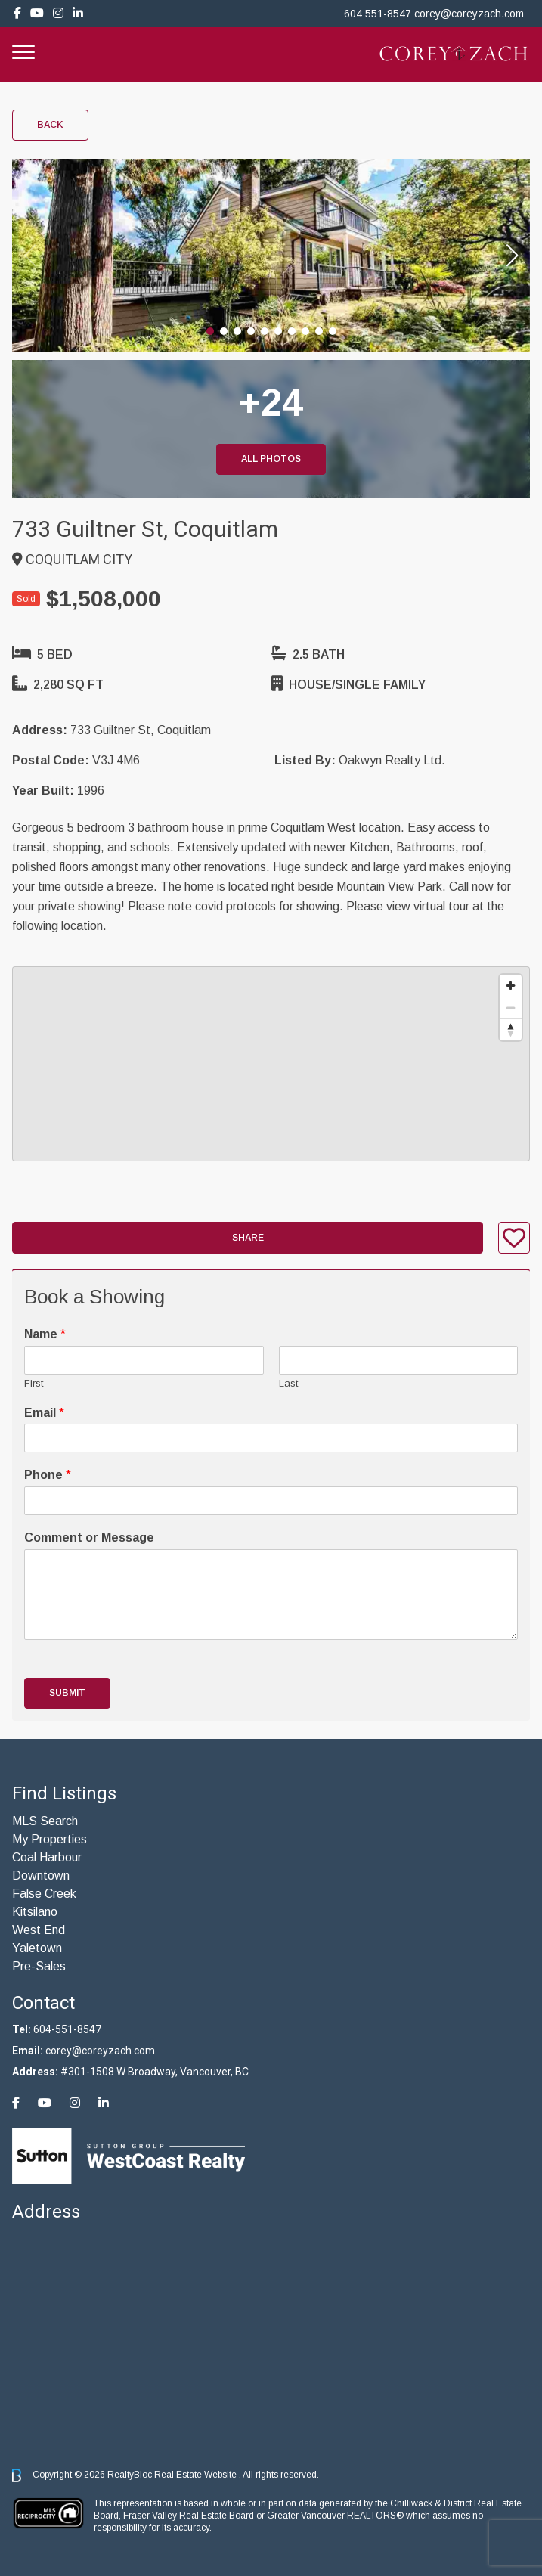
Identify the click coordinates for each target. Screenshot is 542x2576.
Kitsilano (34, 1911)
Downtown (41, 1875)
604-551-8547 (67, 2029)
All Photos (271, 459)
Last (288, 1383)
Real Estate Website (196, 2474)
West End (38, 1929)
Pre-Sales (39, 1966)
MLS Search (45, 1821)
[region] (271, 1064)
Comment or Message (89, 1537)
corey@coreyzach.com (469, 14)
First (33, 1383)
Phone (47, 1474)
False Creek (44, 1893)
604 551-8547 (377, 14)
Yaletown (37, 1948)
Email (44, 1412)
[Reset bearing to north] (511, 1029)
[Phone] (271, 1500)
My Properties (49, 1839)
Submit (67, 1693)
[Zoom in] (511, 986)
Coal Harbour (47, 1857)
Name (45, 1334)
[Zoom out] (511, 1007)
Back (50, 124)
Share (248, 1237)
